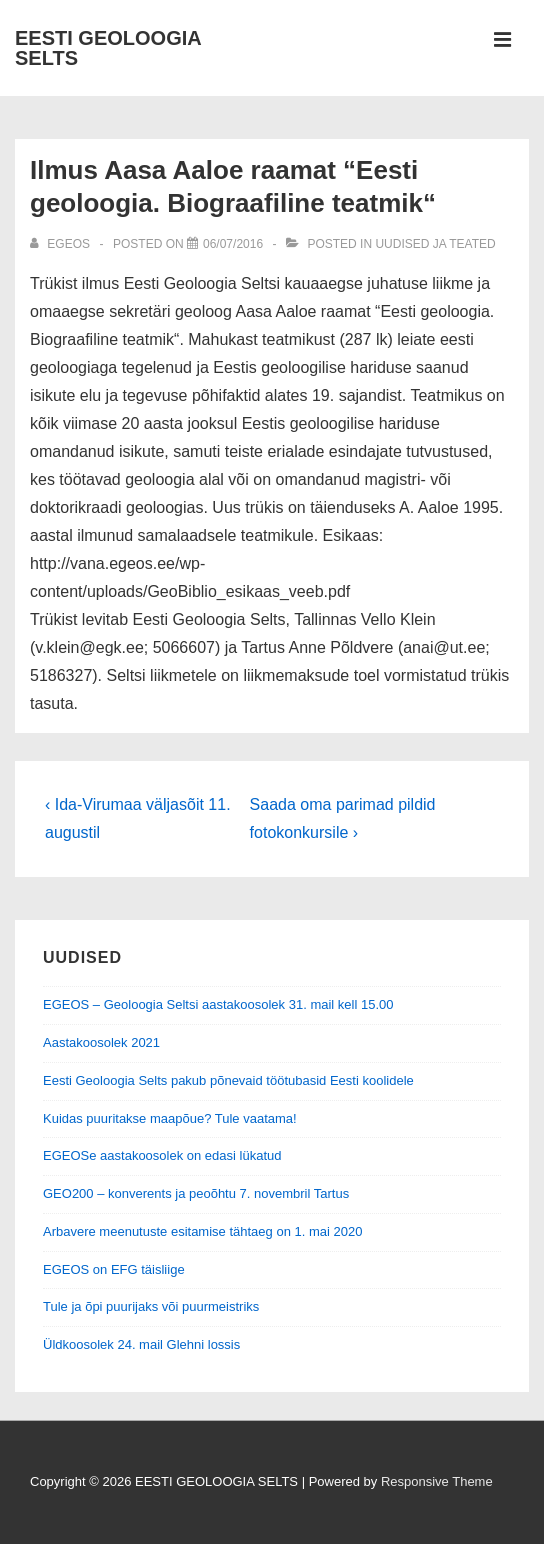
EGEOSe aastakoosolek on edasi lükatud (162, 1155)
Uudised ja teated (435, 244)
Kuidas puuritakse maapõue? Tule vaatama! (170, 1118)
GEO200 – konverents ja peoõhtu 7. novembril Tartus (196, 1193)
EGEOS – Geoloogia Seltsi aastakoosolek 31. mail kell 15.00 (218, 1004)
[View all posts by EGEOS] (61, 244)
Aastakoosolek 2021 (101, 1042)
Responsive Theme (437, 1481)
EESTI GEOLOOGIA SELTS (108, 48)
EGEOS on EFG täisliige (114, 1269)
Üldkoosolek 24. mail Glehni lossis (141, 1344)
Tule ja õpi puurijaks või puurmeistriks (151, 1306)
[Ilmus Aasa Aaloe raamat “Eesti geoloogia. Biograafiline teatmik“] (233, 244)
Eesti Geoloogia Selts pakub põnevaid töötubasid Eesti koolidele (228, 1080)
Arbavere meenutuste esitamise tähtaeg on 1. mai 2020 (202, 1231)
